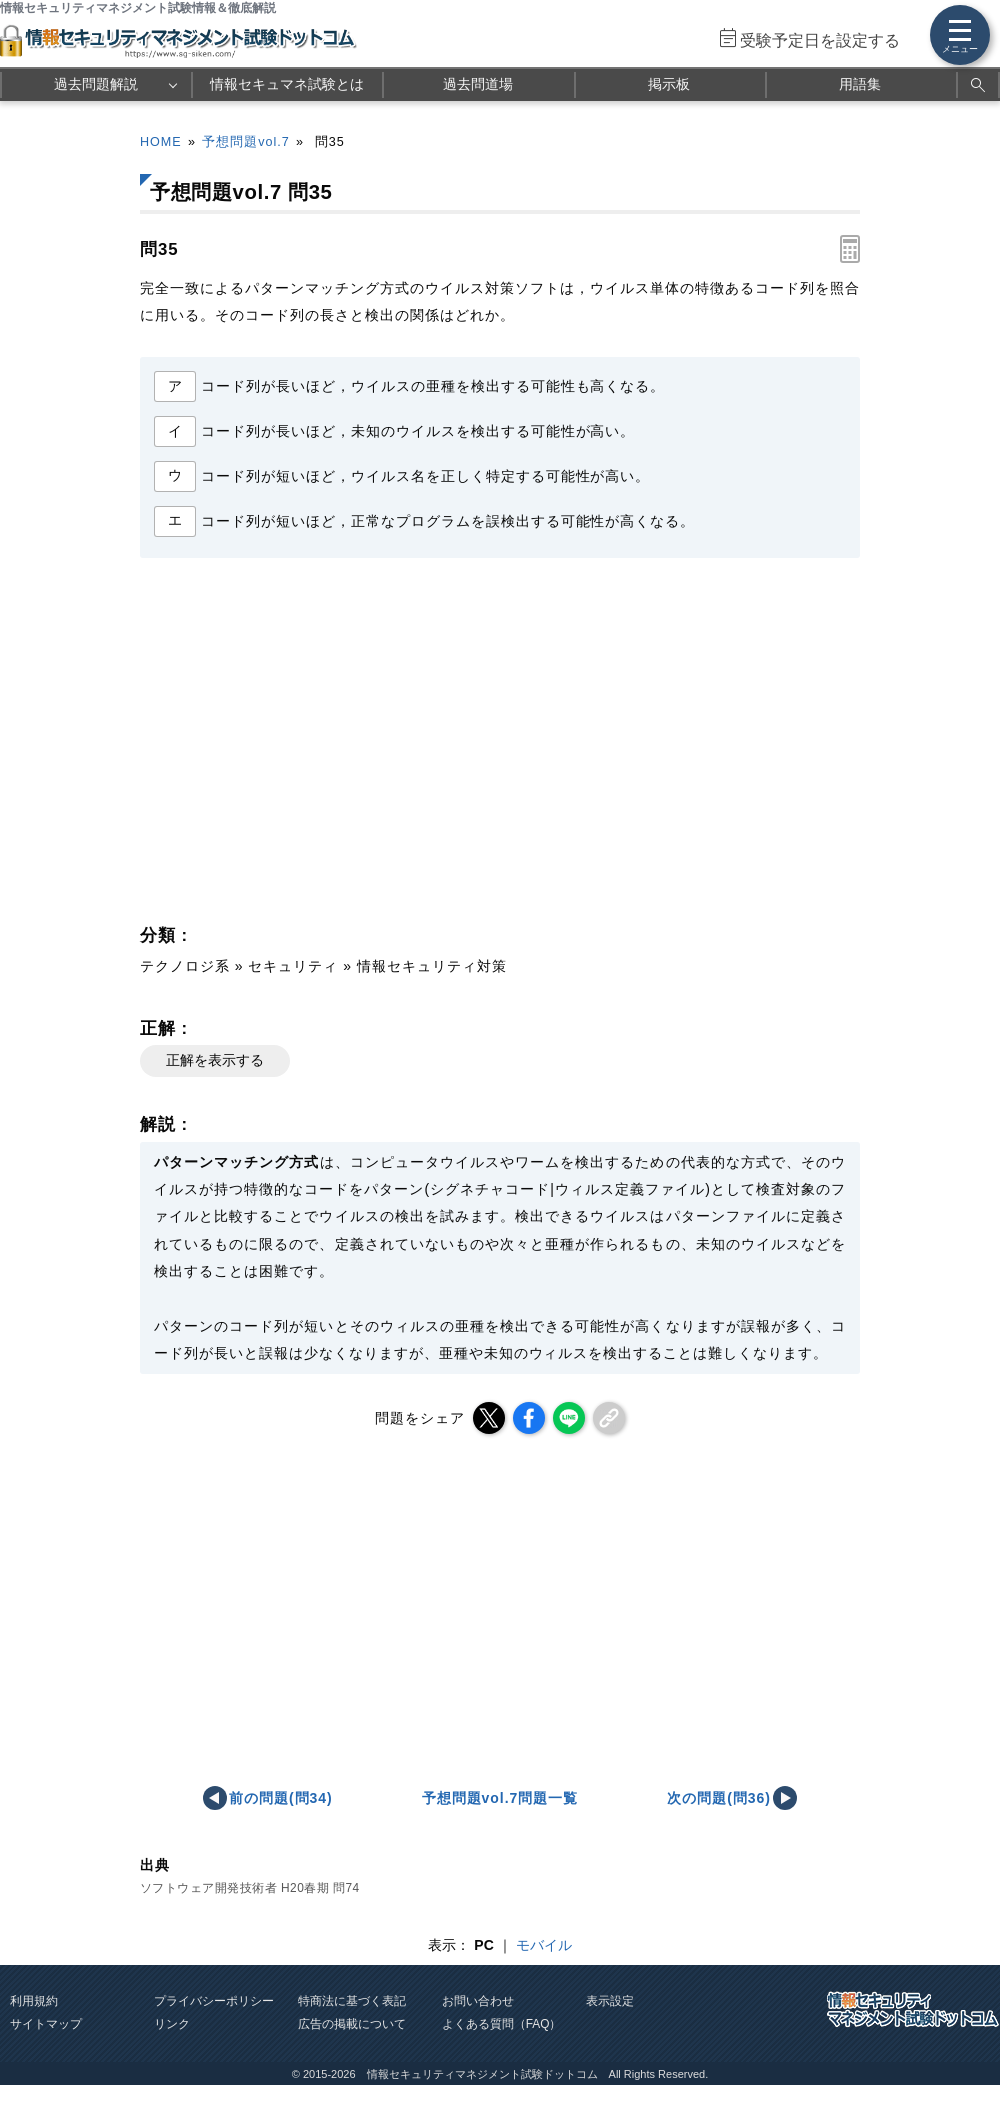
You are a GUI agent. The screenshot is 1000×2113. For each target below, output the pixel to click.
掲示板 (669, 84)
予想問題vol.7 (245, 142)
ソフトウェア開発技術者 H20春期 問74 (250, 1888)
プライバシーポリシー (214, 2001)
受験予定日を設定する (820, 40)
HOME (161, 142)
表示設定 (610, 2001)
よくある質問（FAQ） (502, 2024)
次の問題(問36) (719, 1798)
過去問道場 (478, 84)
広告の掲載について (352, 2024)
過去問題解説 (96, 84)
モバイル (544, 1945)
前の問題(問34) (281, 1798)
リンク (172, 2024)
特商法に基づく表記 (352, 2001)
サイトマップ (46, 2024)
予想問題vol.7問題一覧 (500, 1798)
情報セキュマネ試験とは (287, 84)
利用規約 (34, 2001)
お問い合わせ (478, 2001)
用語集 (860, 84)
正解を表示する (215, 1060)
